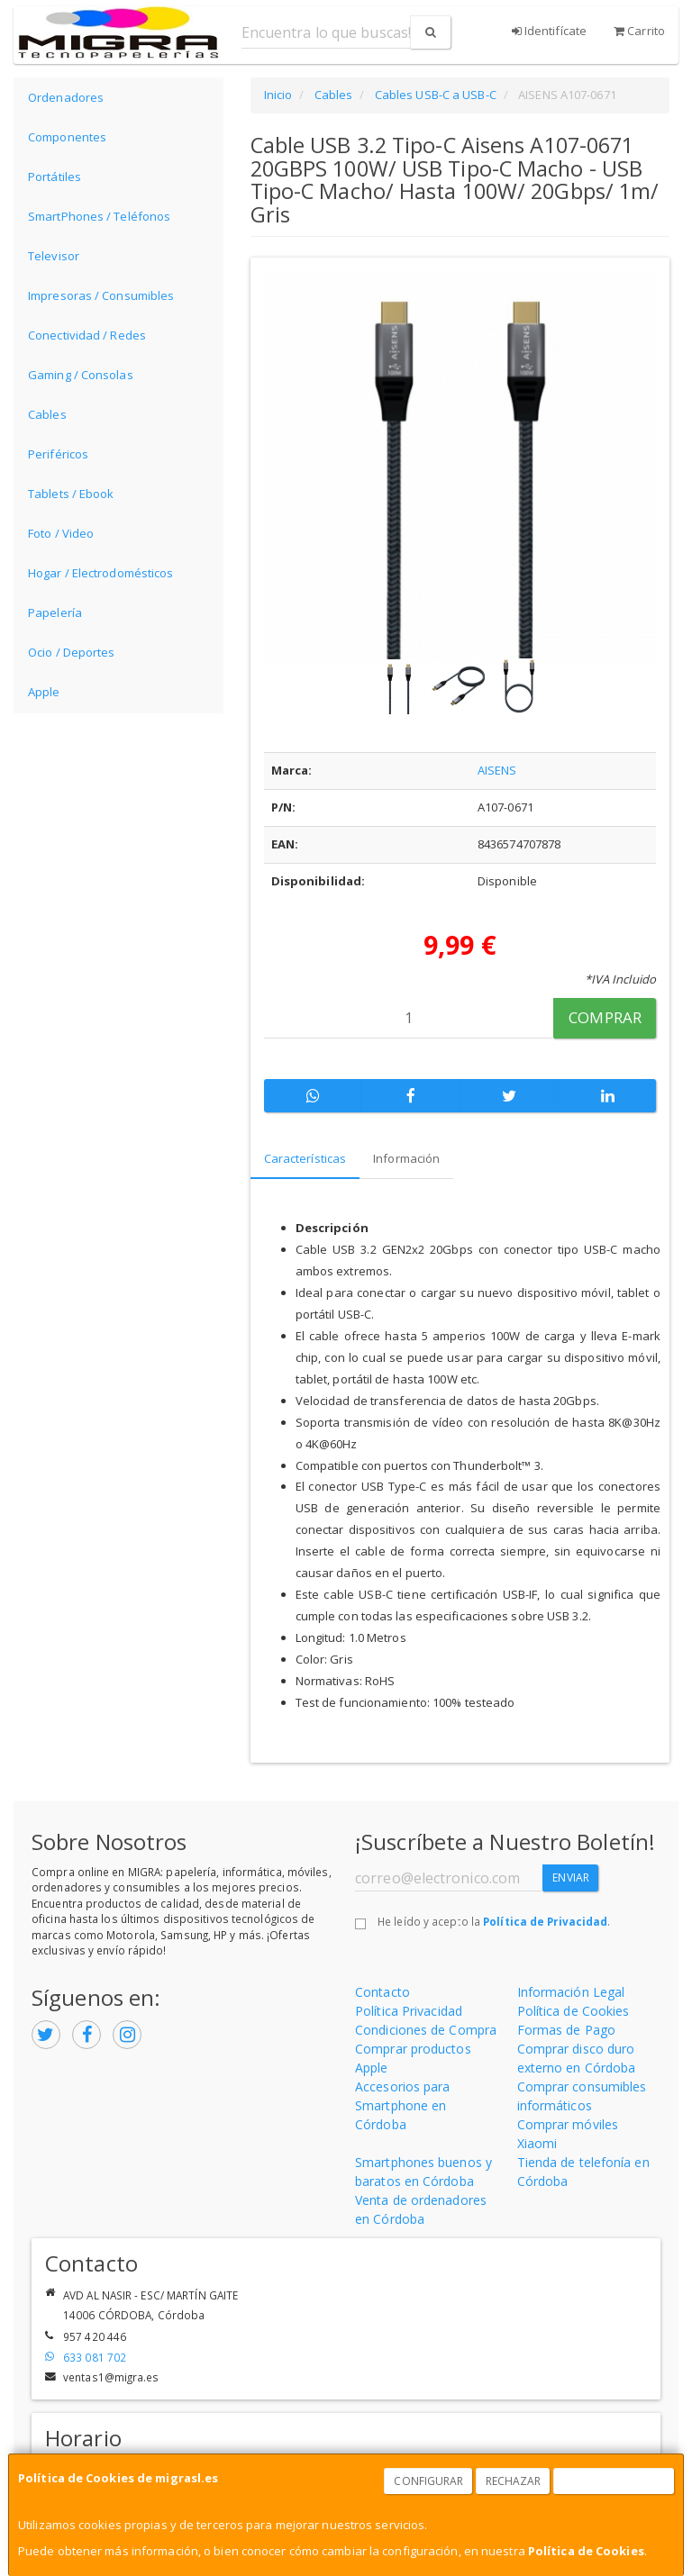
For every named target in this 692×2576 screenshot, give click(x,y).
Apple (44, 692)
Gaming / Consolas (80, 375)
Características (305, 1158)
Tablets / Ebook (71, 493)
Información (406, 1158)
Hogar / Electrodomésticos (101, 573)
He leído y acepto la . (494, 1921)
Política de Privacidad (545, 1921)
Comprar (605, 1017)
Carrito (639, 31)
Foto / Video (61, 533)
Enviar (570, 1877)
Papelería (55, 612)
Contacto (382, 1991)
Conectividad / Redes (87, 335)
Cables (47, 414)
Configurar (428, 2481)
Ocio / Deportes (71, 652)
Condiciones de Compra (425, 2029)
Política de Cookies (586, 2551)
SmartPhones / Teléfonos (99, 216)
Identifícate (549, 31)
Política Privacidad (408, 2010)
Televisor (53, 256)
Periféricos (58, 454)
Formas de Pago (566, 2029)
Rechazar (514, 2481)
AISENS (497, 770)
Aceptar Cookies (614, 2481)
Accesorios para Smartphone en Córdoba (403, 2105)
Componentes (67, 137)
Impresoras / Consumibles (101, 295)
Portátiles (54, 176)
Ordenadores (66, 97)
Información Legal (571, 1991)
